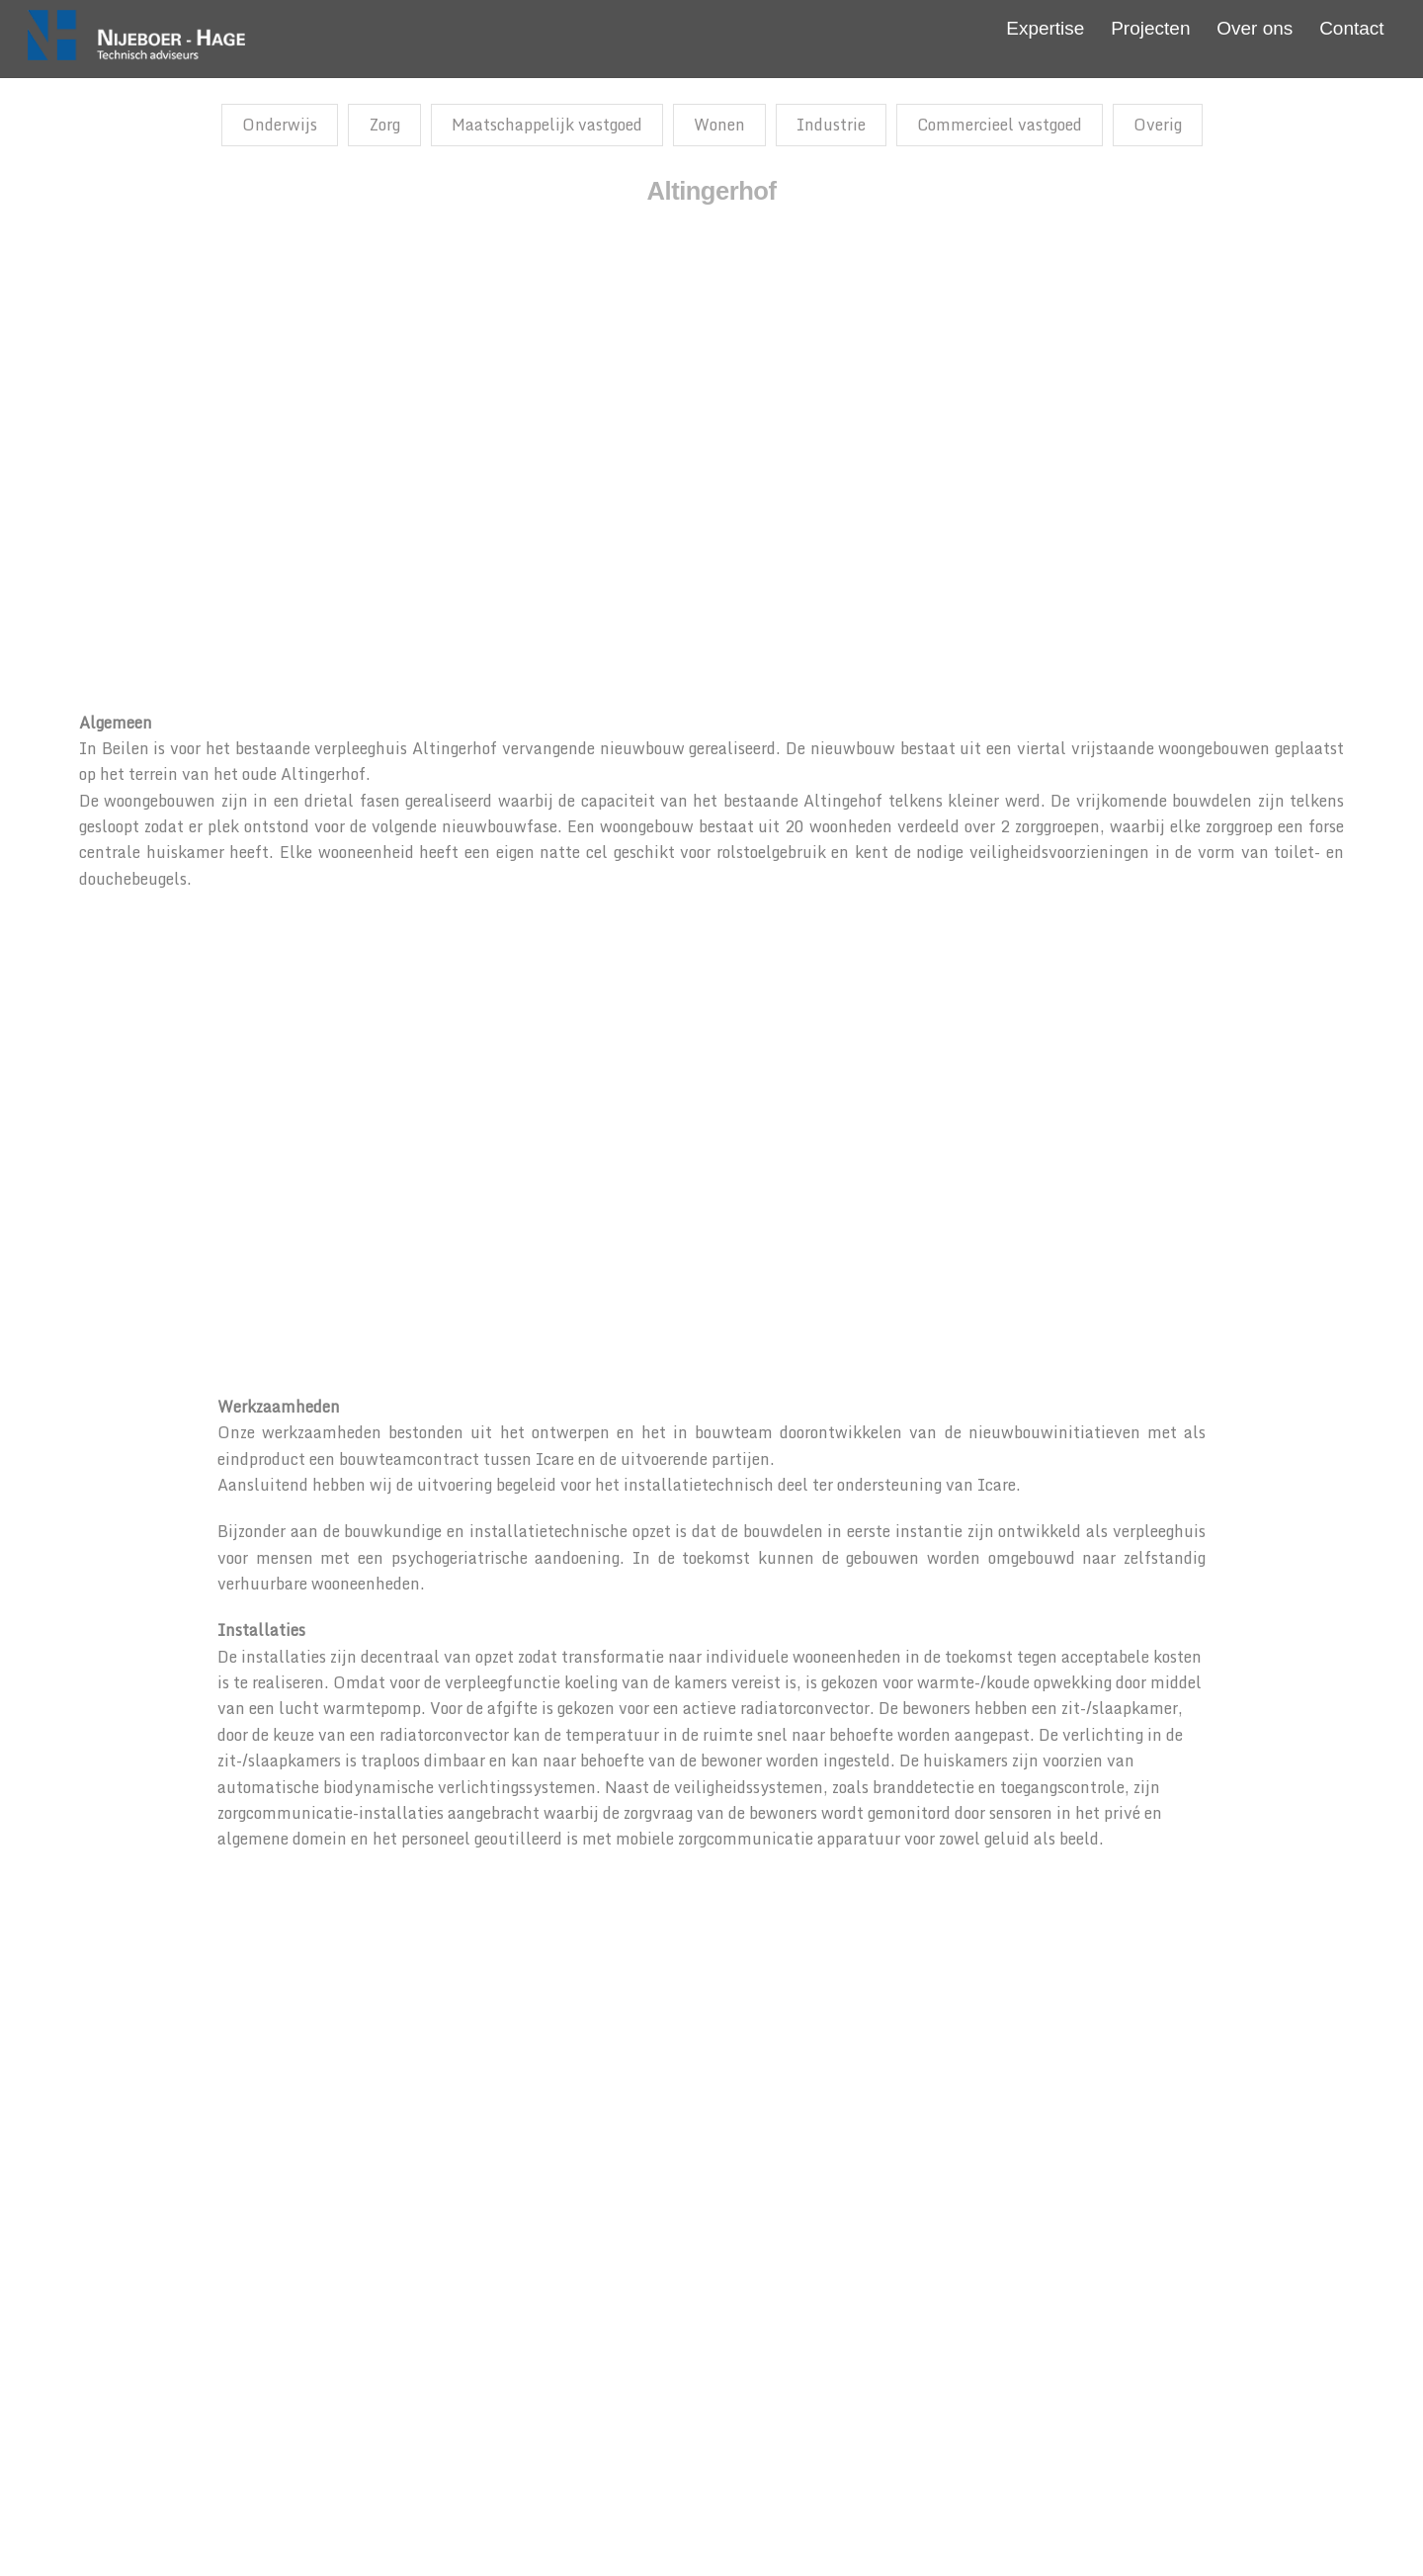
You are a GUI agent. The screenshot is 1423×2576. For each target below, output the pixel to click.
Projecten (1150, 28)
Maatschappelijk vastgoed (547, 124)
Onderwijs (279, 124)
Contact (1351, 28)
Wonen (719, 124)
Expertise (1045, 28)
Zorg (384, 124)
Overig (1157, 124)
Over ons (1254, 28)
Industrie (831, 124)
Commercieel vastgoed (999, 124)
